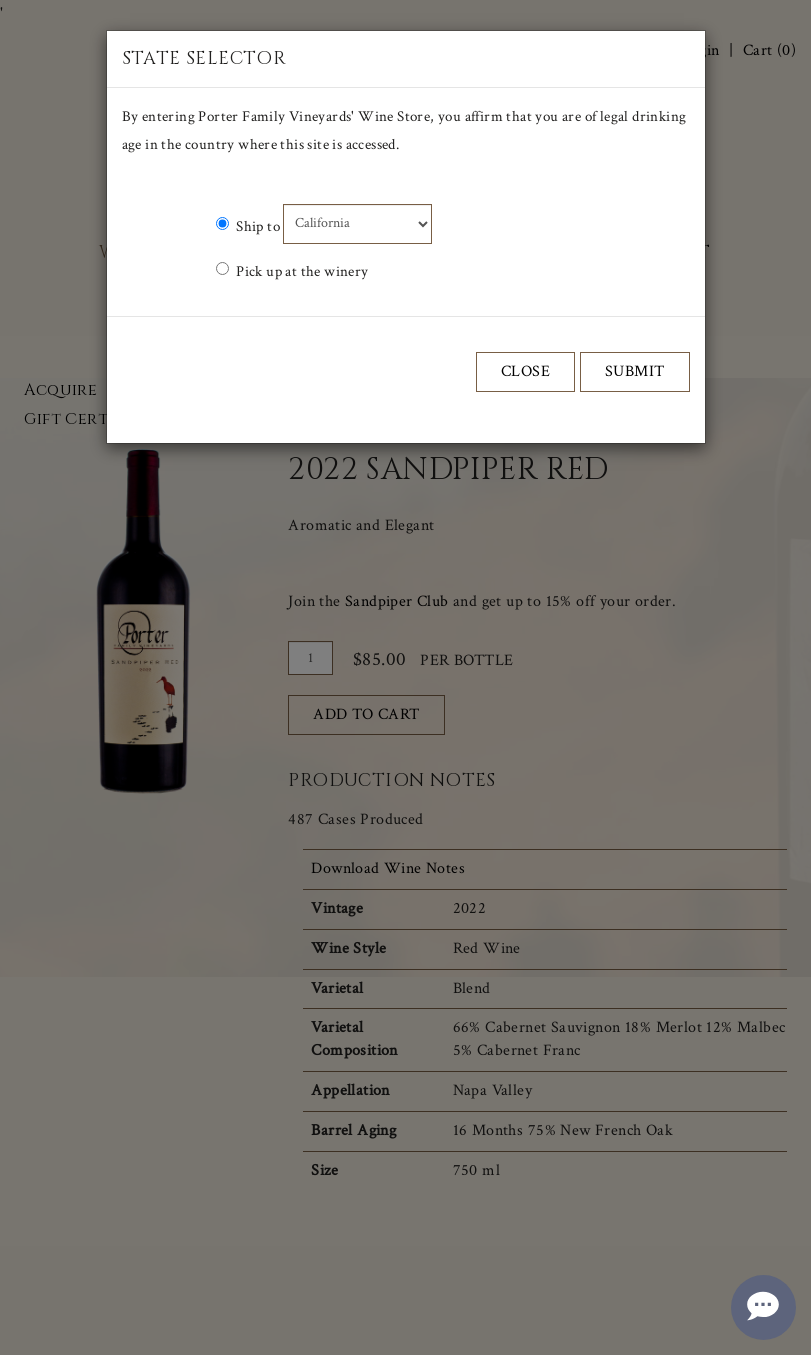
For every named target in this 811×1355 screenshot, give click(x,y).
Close (526, 371)
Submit (635, 371)
